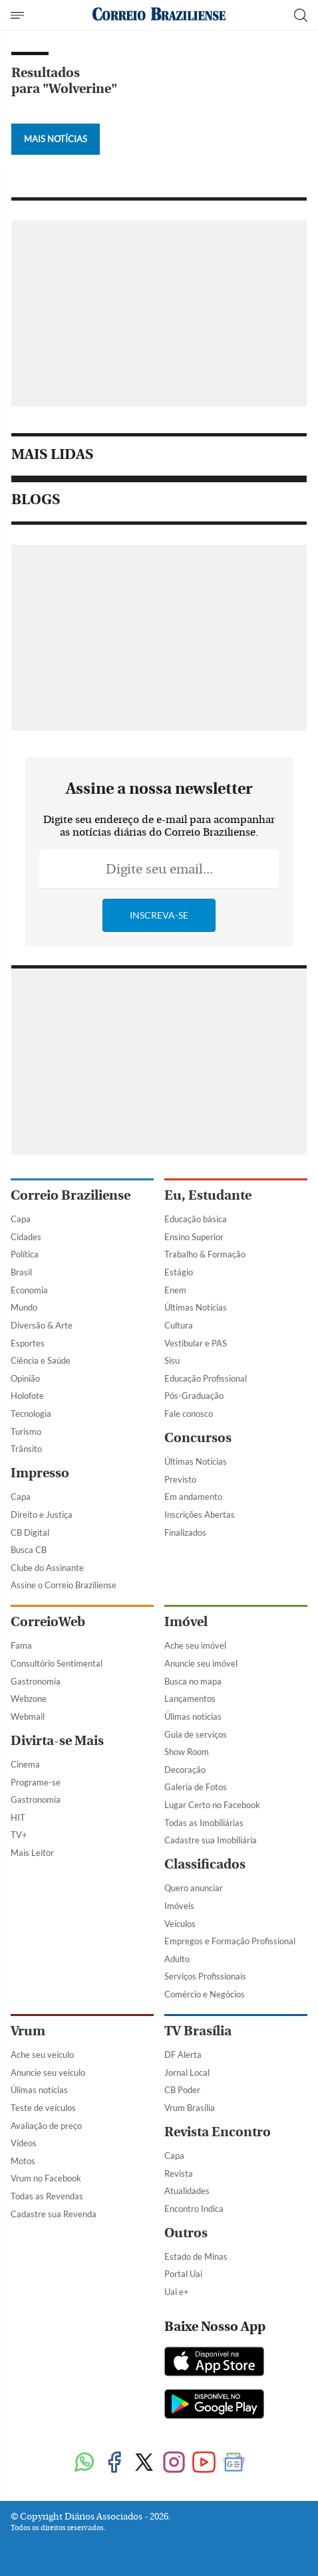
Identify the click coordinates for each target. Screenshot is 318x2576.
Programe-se (36, 1782)
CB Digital (30, 1532)
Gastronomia (36, 1681)
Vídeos (24, 2143)
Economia (29, 1290)
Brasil (21, 1272)
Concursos (198, 1437)
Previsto (180, 1479)
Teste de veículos (43, 2107)
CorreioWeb (48, 1621)
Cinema (25, 1764)
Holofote (27, 1395)
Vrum (28, 2031)
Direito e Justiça (42, 1514)
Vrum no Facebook (46, 2178)
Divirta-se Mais (57, 1740)
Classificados (204, 1864)
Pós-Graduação (194, 1395)
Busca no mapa (193, 1681)
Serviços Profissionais (205, 1976)
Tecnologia (31, 1413)
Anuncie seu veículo (48, 2072)
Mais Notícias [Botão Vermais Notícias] (55, 139)
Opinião (25, 1378)
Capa (21, 1219)
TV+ (19, 1834)
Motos (23, 2161)
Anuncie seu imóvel (201, 1663)
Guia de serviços (195, 1734)
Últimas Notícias (195, 1307)
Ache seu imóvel (195, 1645)
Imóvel (186, 1621)
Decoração (185, 1769)
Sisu (172, 1360)
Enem (175, 1290)
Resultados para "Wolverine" (64, 80)
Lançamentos (190, 1698)
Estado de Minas (196, 2256)
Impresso (40, 1473)
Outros (186, 2233)
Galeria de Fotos (195, 1787)
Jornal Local (187, 2072)
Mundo (24, 1307)
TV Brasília (198, 2031)
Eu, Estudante (207, 1195)
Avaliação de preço (46, 2125)
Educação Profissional (205, 1378)
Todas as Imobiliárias (203, 1822)
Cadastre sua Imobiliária (210, 1840)
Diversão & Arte (42, 1325)
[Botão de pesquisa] (300, 15)
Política (25, 1254)
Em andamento (193, 1496)
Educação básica (195, 1219)
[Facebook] (114, 2463)
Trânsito (26, 1448)
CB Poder (182, 2089)
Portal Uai (183, 2273)
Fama (21, 1645)
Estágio (178, 1272)
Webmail (28, 1716)
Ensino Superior (194, 1237)
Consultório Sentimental (56, 1663)
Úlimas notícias (193, 1716)
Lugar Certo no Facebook (212, 1804)
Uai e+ (176, 2291)
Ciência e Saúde (41, 1360)
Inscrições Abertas (199, 1514)
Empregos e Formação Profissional (229, 1941)
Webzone (29, 1698)
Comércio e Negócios (204, 1994)
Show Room (186, 1751)
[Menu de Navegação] (19, 15)
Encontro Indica (194, 2208)
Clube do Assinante (47, 1567)
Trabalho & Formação (204, 1254)
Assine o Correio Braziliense (63, 1585)
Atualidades (187, 2190)
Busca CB (29, 1549)
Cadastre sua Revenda (53, 2214)
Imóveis (179, 1905)
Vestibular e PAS (195, 1343)
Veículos (180, 1923)
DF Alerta (183, 2054)
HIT (18, 1817)
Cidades (26, 1237)
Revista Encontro (217, 2132)
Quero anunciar (193, 1888)
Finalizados (185, 1532)
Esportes (28, 1343)
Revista (178, 2173)
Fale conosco (188, 1413)
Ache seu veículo (42, 2054)
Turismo (26, 1431)
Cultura (178, 1325)
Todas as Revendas (47, 2196)
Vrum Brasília (189, 2107)
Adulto (177, 1959)
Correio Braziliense (70, 1195)
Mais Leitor (32, 1852)
